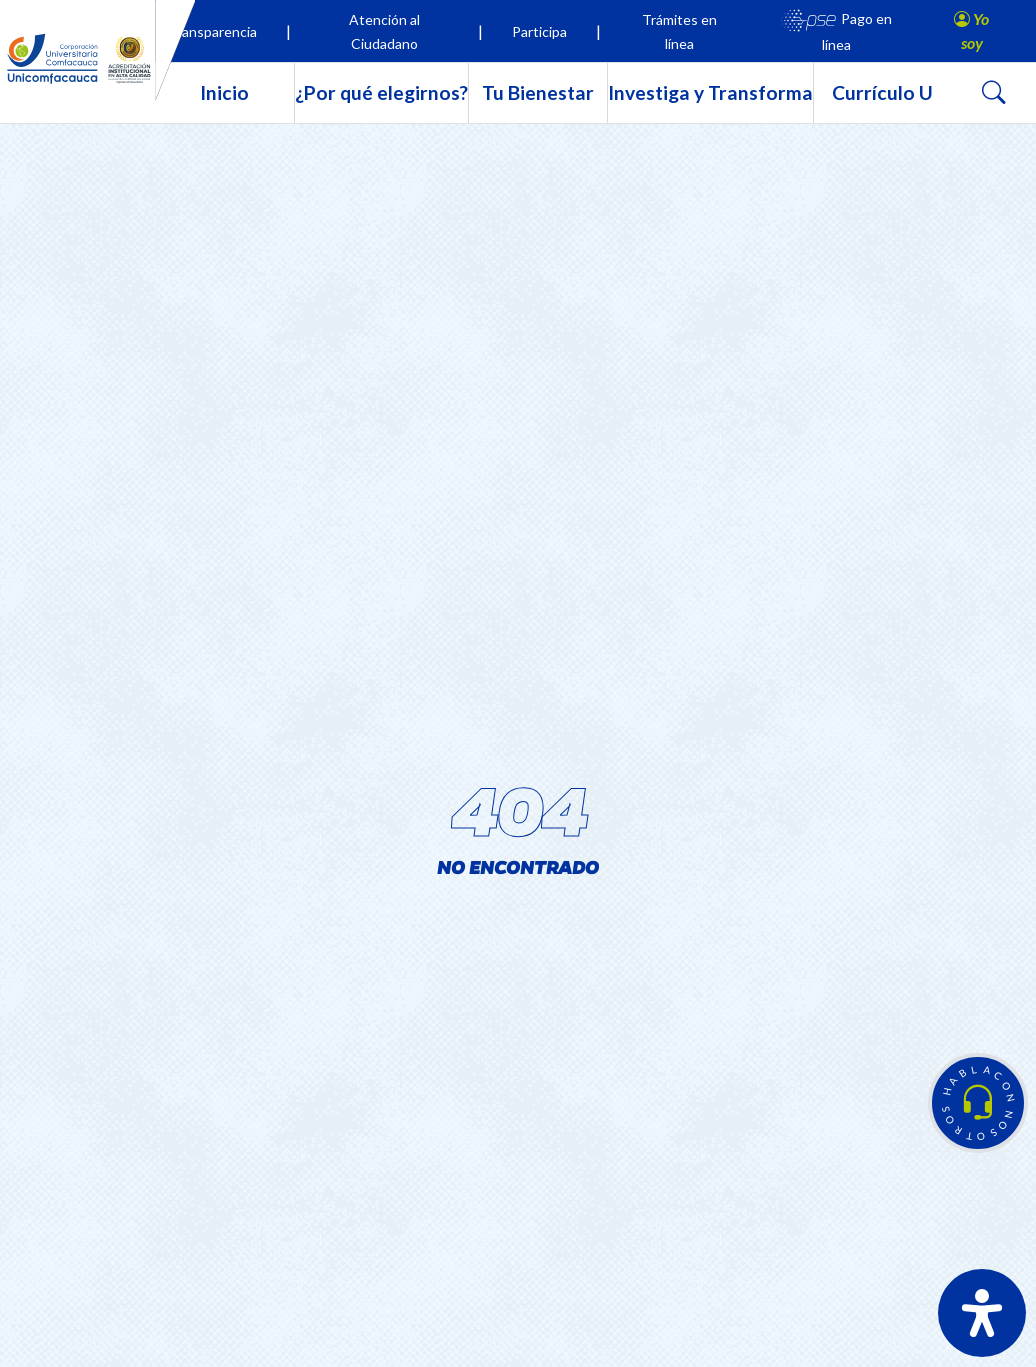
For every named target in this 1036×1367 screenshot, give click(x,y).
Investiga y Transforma (710, 92)
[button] (978, 1103)
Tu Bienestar (538, 92)
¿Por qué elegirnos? (381, 92)
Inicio (224, 92)
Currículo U (882, 92)
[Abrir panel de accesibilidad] (982, 1313)
